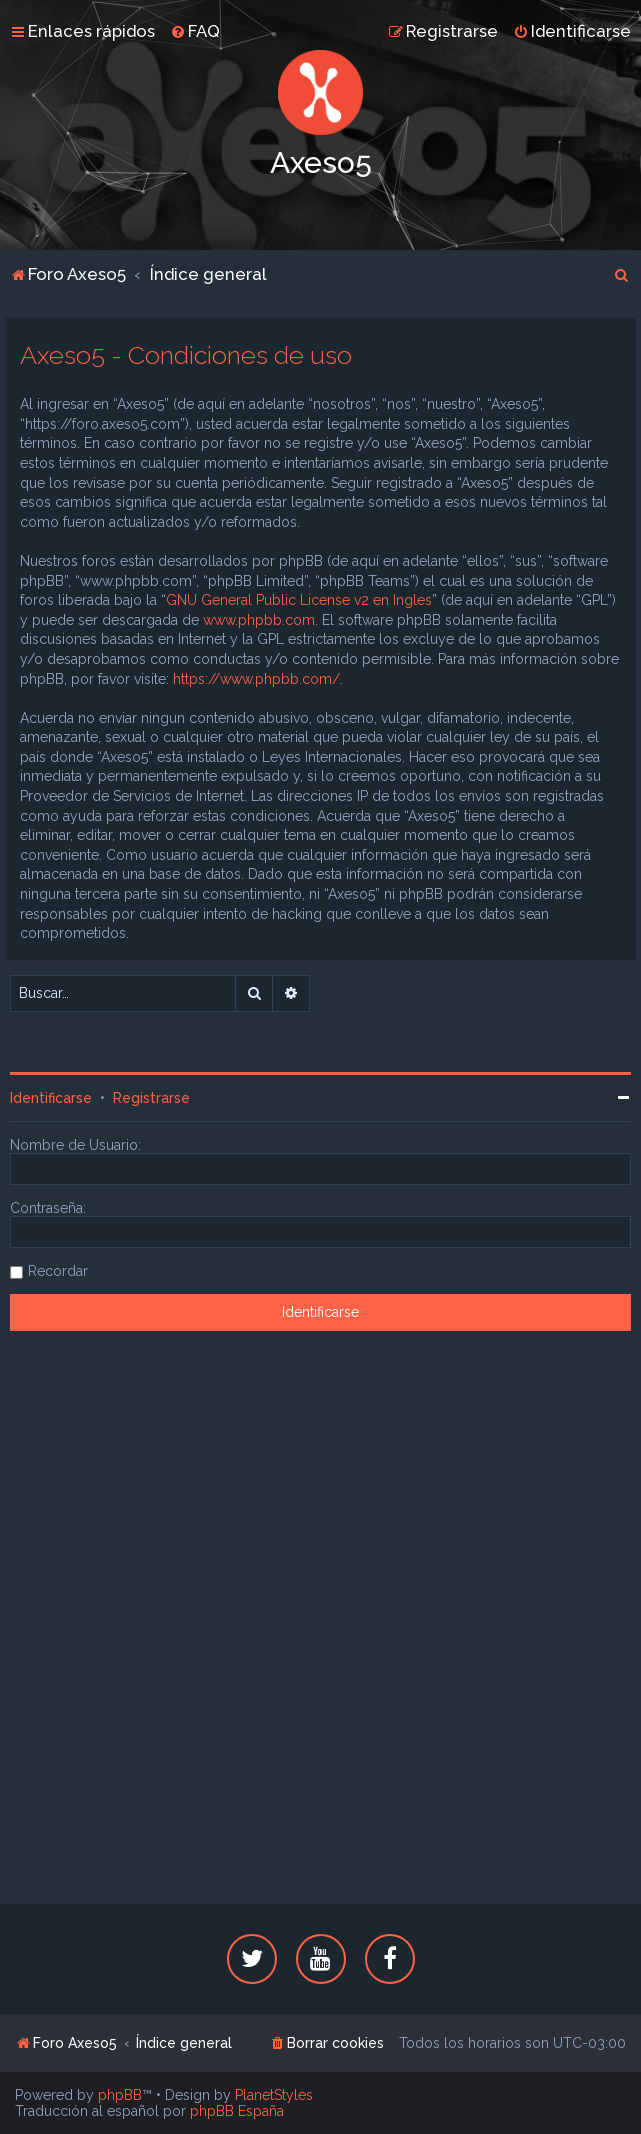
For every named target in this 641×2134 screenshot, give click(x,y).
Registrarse (151, 1098)
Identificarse (51, 1098)
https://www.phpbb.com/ (256, 679)
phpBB (120, 2095)
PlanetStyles (274, 2095)
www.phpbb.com (259, 620)
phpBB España (237, 2111)
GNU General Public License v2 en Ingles (299, 600)
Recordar (58, 1271)
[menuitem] (195, 31)
